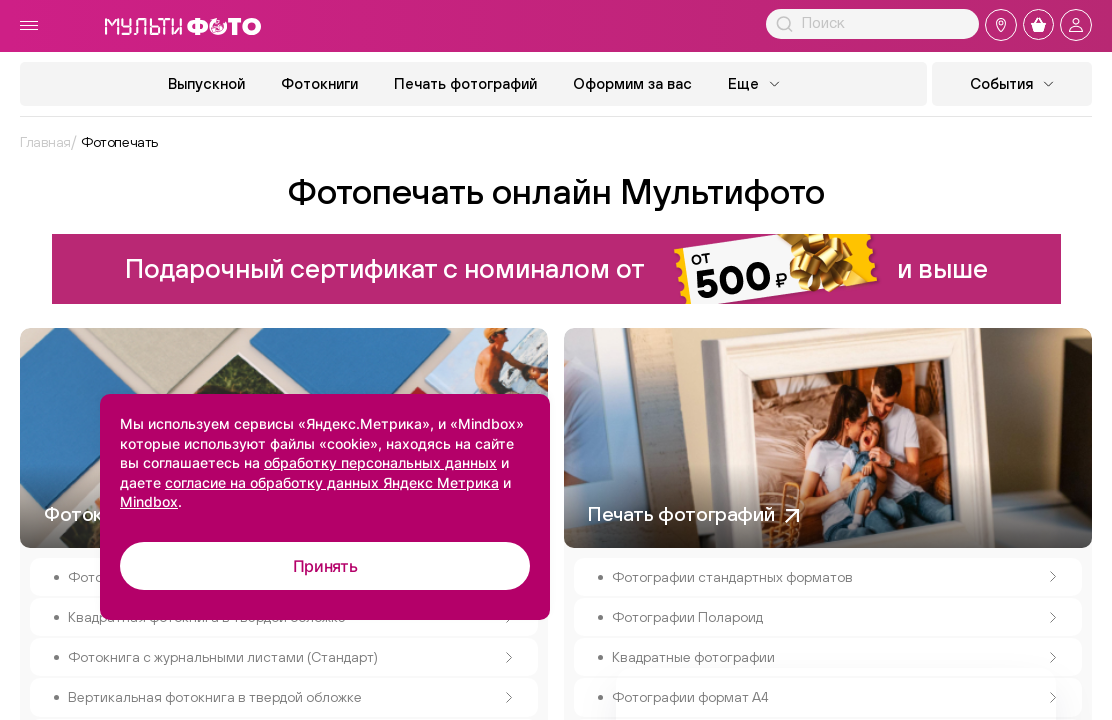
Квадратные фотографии (834, 657)
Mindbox (149, 501)
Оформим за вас (632, 83)
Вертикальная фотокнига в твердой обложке (290, 697)
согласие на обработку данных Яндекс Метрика (332, 482)
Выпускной (206, 83)
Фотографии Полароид (834, 617)
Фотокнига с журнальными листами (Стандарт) (290, 657)
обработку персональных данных (380, 462)
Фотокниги (319, 83)
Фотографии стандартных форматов (834, 577)
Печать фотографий (465, 83)
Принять (325, 566)
